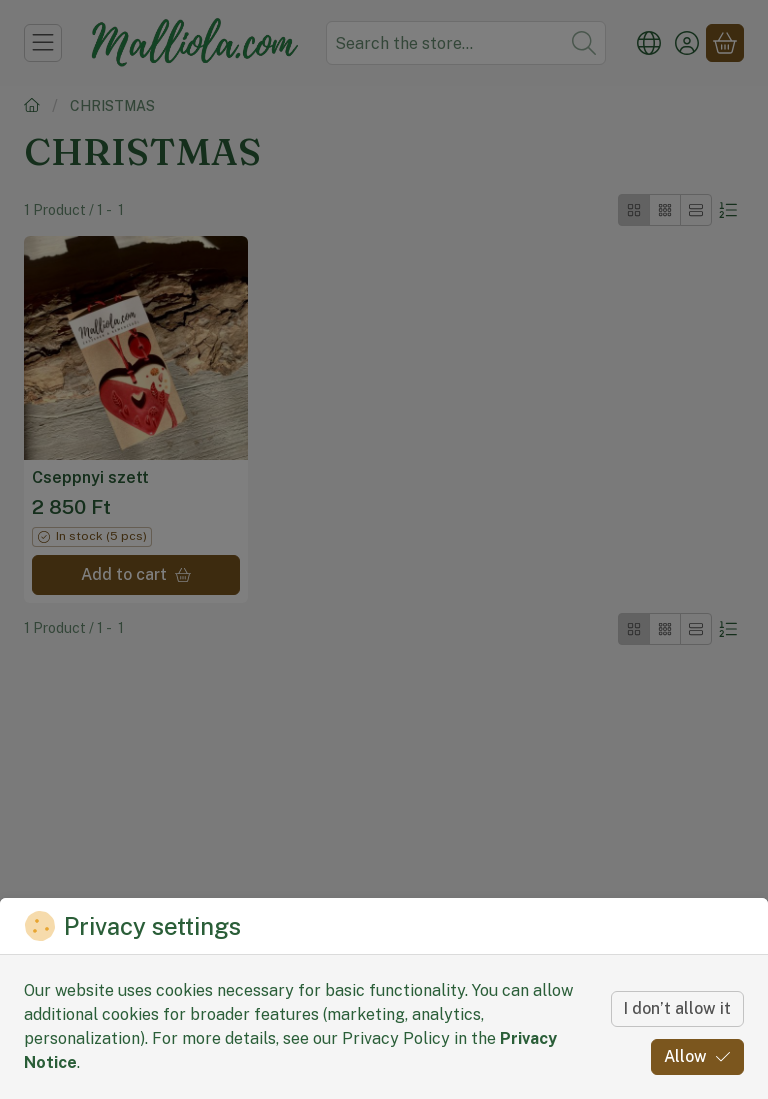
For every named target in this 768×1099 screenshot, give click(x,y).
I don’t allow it (677, 1008)
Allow (697, 1056)
